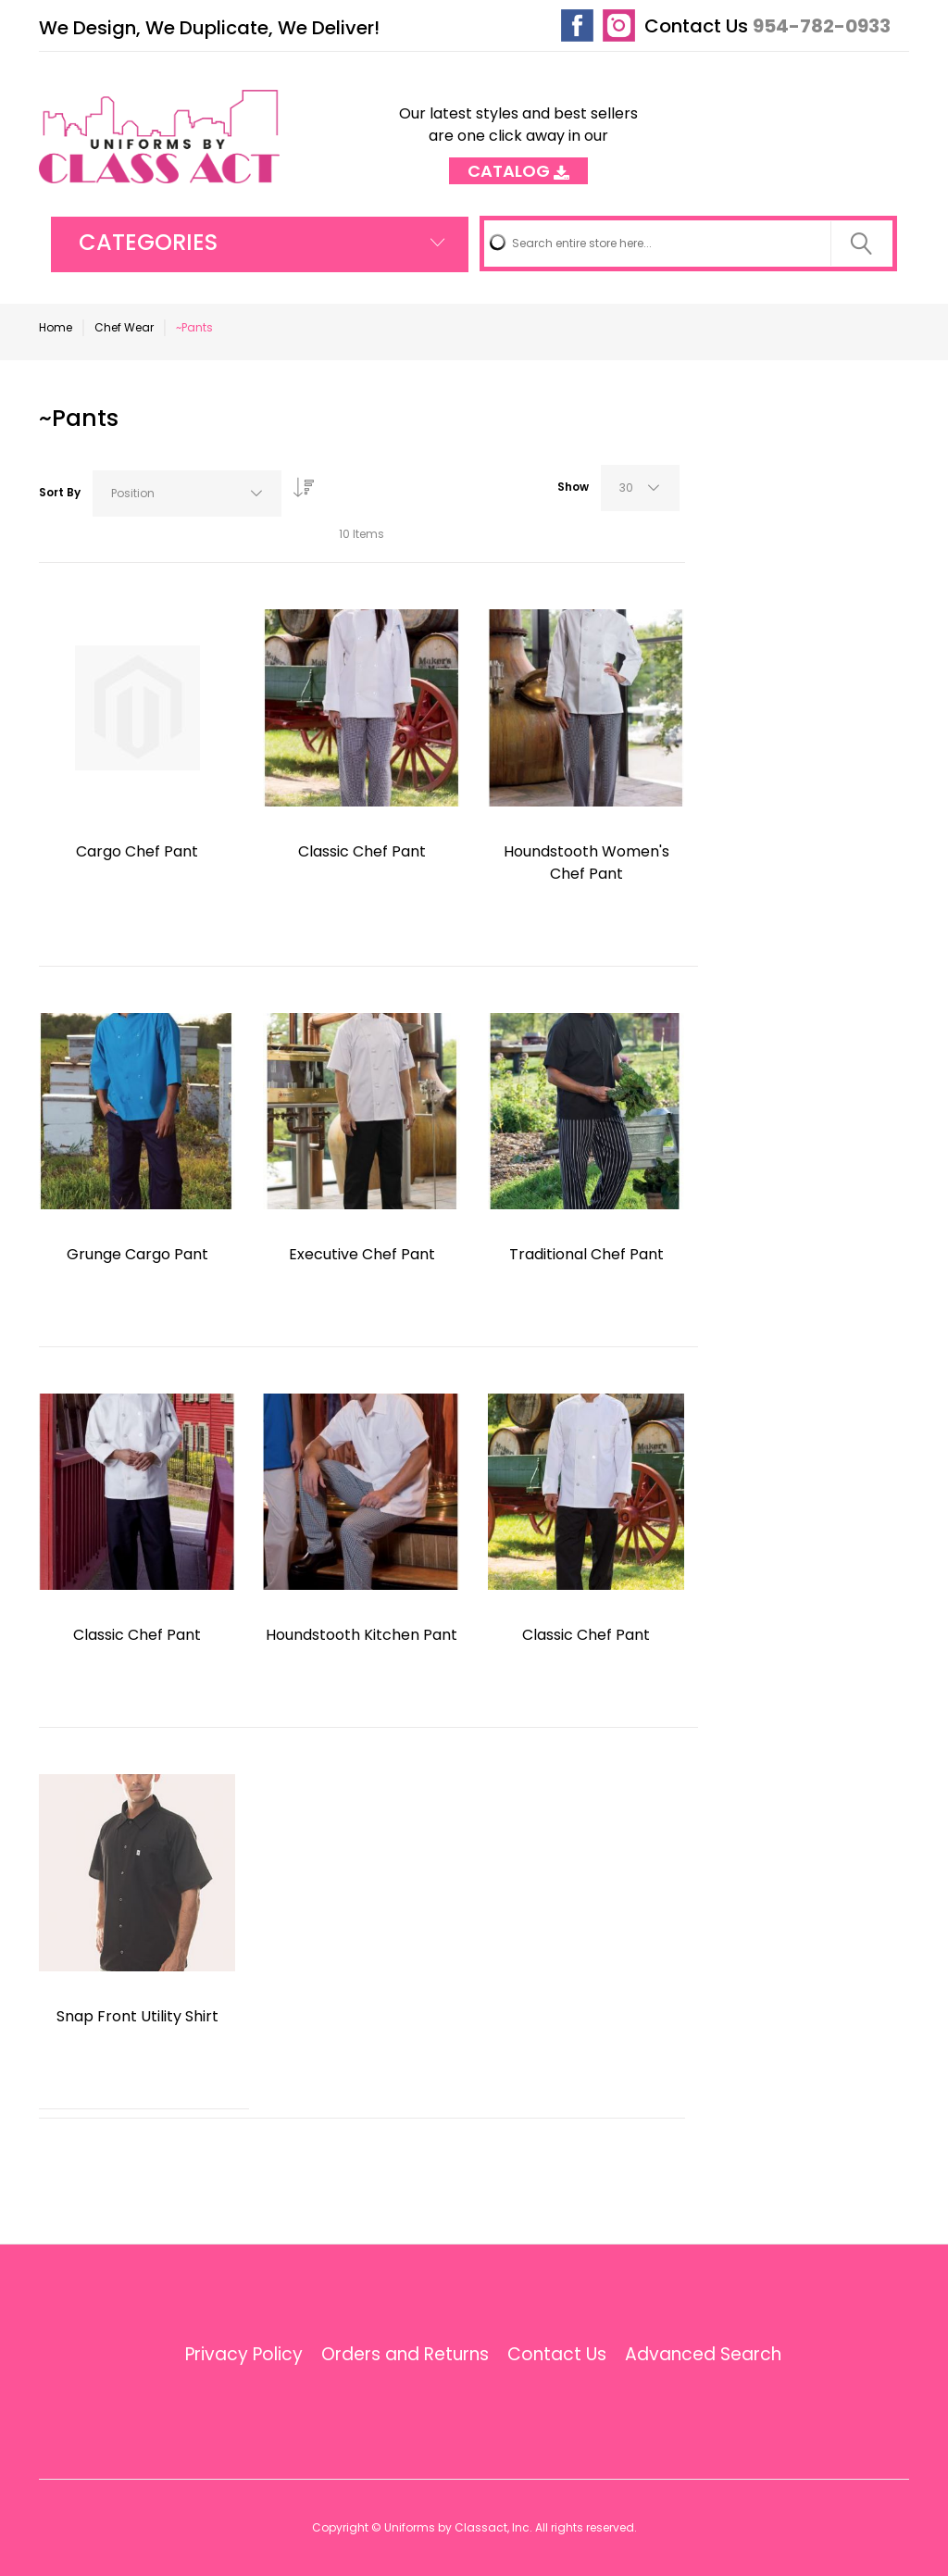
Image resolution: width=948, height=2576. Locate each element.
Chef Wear (124, 327)
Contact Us (696, 26)
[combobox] (688, 243)
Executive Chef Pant (362, 1254)
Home (55, 327)
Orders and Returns (405, 2355)
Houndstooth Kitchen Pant (361, 1634)
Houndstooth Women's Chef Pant (586, 862)
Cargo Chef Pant (137, 851)
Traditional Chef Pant (586, 1254)
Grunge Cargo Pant (137, 1254)
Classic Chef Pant (362, 851)
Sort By (60, 492)
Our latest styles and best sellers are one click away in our (518, 136)
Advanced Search (703, 2355)
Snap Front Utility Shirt (137, 2016)
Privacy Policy (244, 2355)
